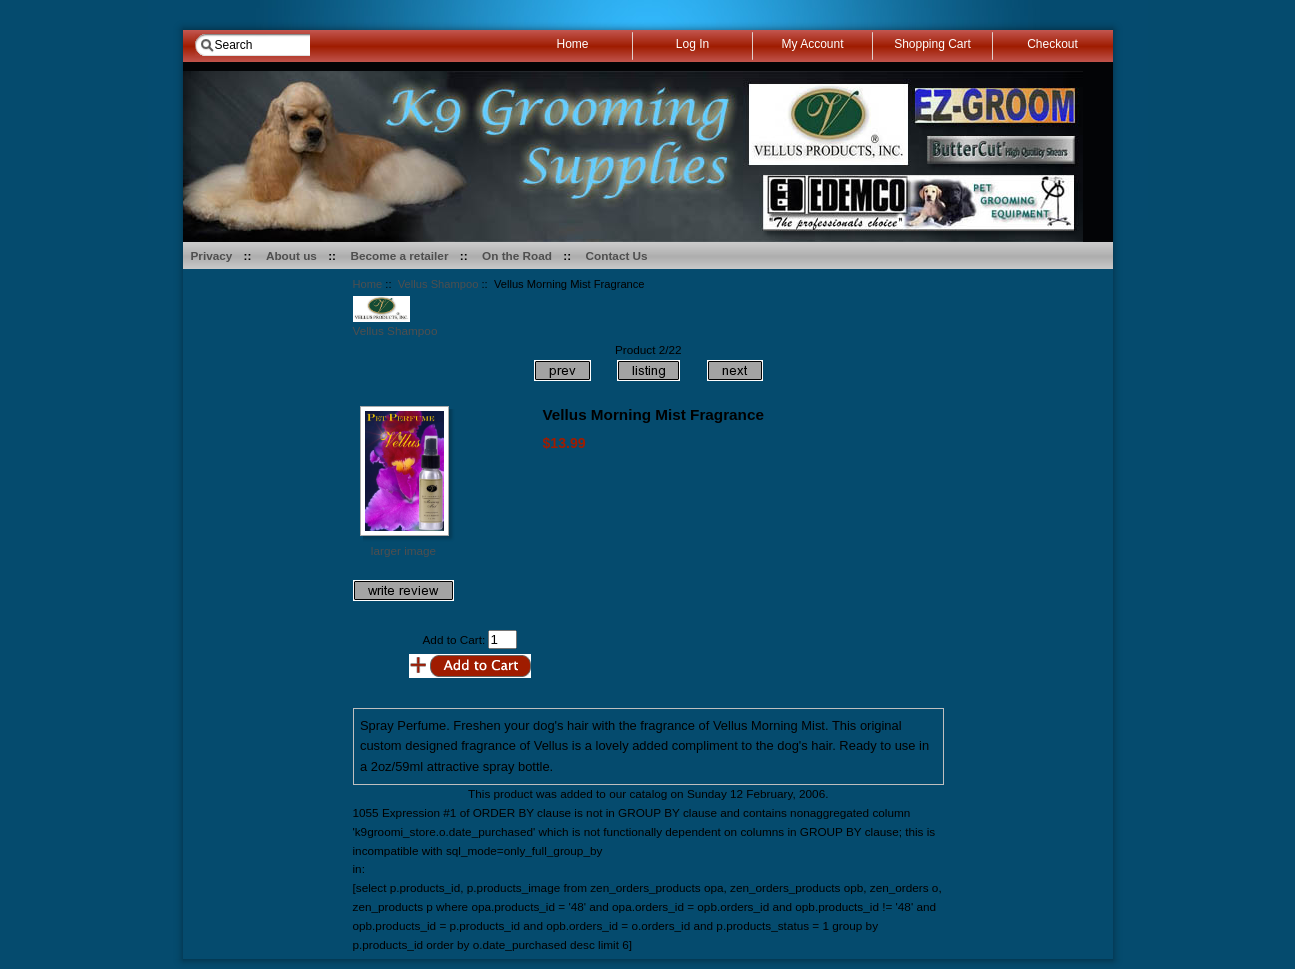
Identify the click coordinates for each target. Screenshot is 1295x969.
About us (291, 255)
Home (368, 284)
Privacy (212, 255)
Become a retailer (400, 255)
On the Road (517, 255)
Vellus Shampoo (438, 284)
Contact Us (617, 255)
